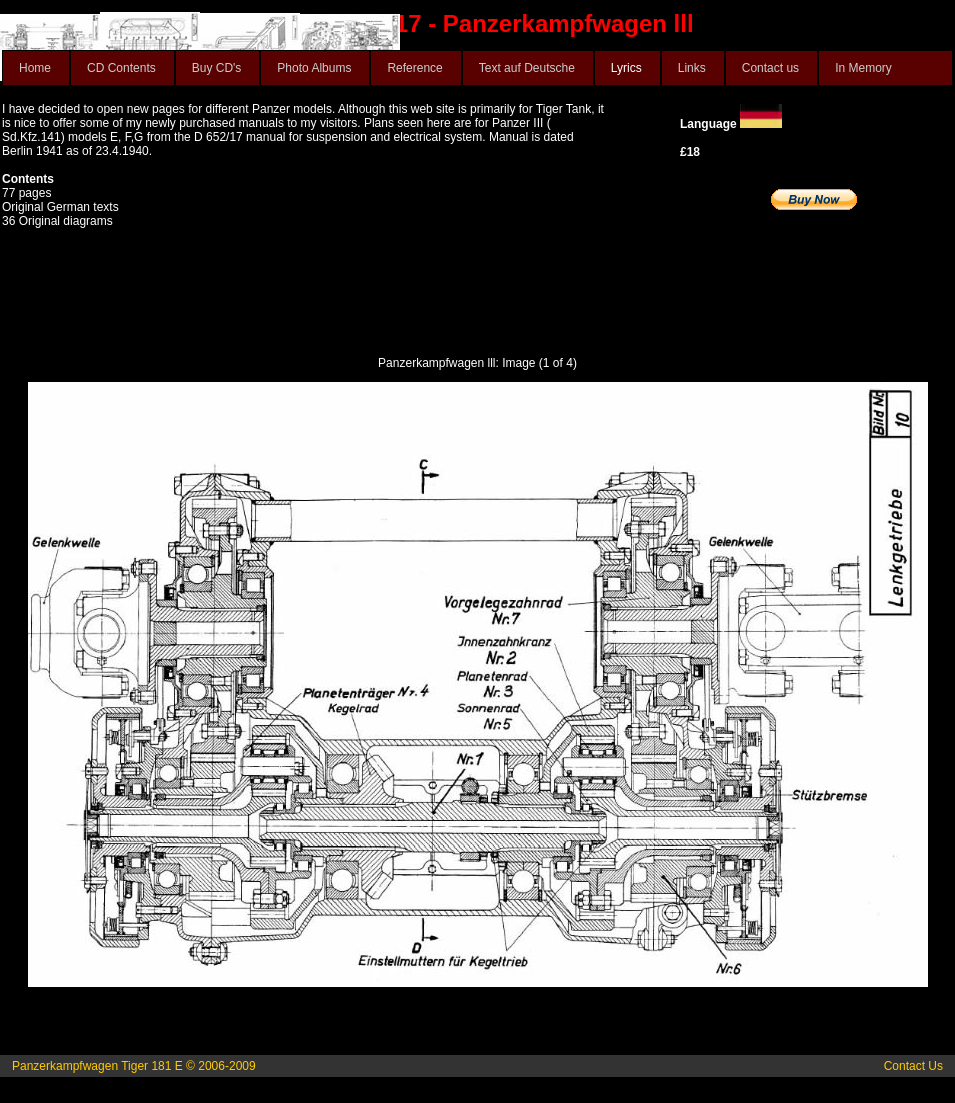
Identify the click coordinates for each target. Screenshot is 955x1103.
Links (692, 68)
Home (35, 68)
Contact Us (913, 1066)
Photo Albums (314, 68)
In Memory (863, 68)
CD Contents (121, 68)
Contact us (770, 68)
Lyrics (626, 68)
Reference (414, 68)
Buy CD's (217, 68)
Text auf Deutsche (527, 68)
